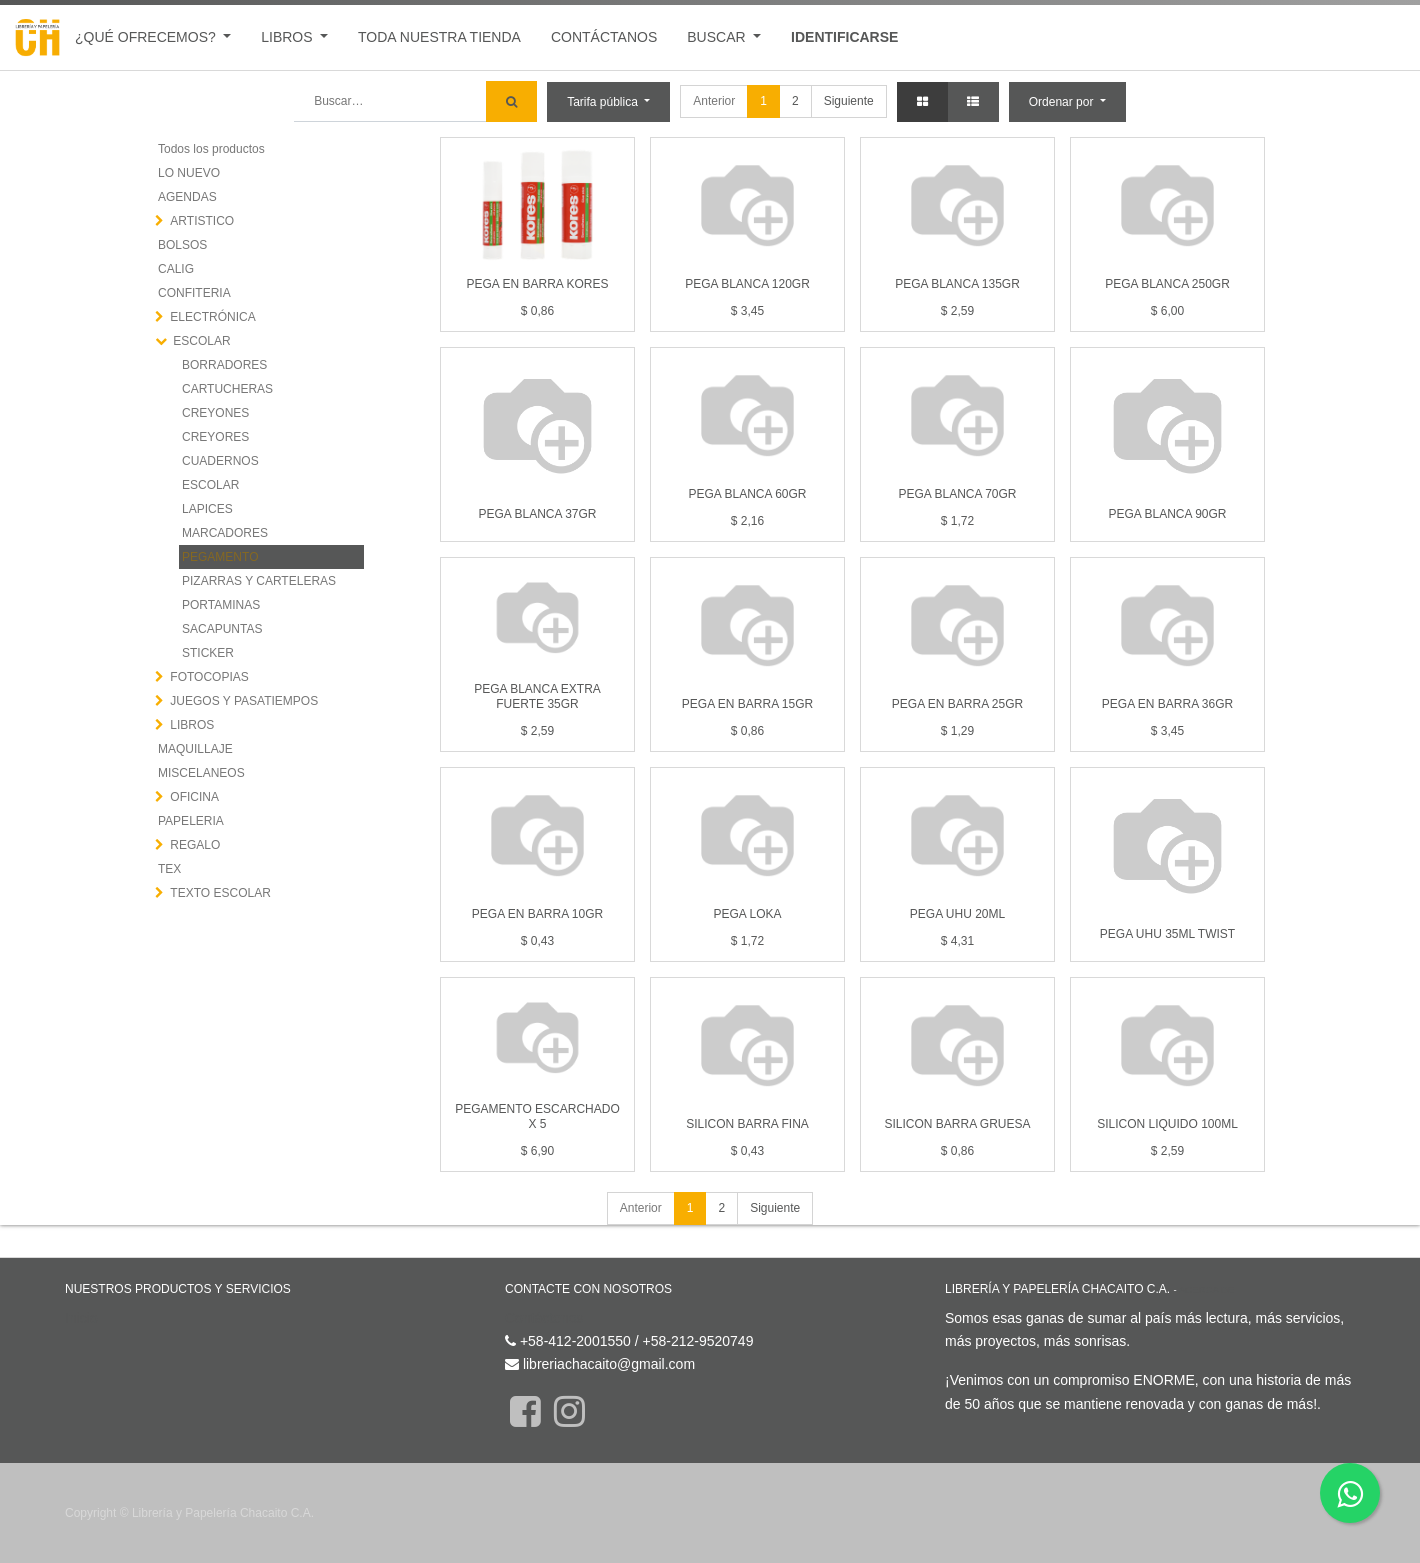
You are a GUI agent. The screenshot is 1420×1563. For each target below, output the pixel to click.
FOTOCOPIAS (209, 677)
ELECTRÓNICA (212, 317)
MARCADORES (225, 533)
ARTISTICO (202, 221)
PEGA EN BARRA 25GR (957, 704)
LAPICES (207, 509)
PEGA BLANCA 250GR (1167, 284)
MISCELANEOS (201, 773)
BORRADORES (224, 365)
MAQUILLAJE (195, 749)
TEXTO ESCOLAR (220, 893)
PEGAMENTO (220, 557)
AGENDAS (187, 197)
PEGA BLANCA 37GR (537, 514)
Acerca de (1206, 1289)
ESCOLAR (201, 341)
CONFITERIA (194, 293)
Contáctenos (544, 1318)
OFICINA (194, 797)
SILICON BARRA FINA (747, 1124)
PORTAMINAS (221, 605)
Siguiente (849, 101)
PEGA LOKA (747, 914)
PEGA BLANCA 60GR (747, 494)
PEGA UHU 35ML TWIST (1167, 934)
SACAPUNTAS (222, 629)
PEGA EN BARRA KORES (537, 284)
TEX (169, 869)
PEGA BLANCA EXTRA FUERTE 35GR (537, 696)
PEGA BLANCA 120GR (747, 284)
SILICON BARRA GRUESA (957, 1124)
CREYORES (215, 437)
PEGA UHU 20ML (957, 914)
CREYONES (215, 413)
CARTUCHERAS (227, 389)
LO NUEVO (189, 173)
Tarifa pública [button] (604, 102)
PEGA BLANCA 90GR (1167, 514)
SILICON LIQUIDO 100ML (1167, 1124)
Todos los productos (211, 149)
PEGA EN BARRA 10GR (537, 914)
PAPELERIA (191, 821)
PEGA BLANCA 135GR (957, 284)
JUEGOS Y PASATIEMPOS (244, 701)
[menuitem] (439, 37)
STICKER (208, 653)
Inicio (81, 1318)
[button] (1067, 102)
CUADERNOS (220, 461)
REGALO (195, 845)
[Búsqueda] (511, 101)
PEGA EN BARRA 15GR (747, 704)
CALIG (176, 269)
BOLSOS (182, 245)
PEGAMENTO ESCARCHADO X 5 (537, 1116)
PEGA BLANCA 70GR (957, 494)
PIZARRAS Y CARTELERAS (259, 581)
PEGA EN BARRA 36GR (1167, 704)
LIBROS (192, 725)
